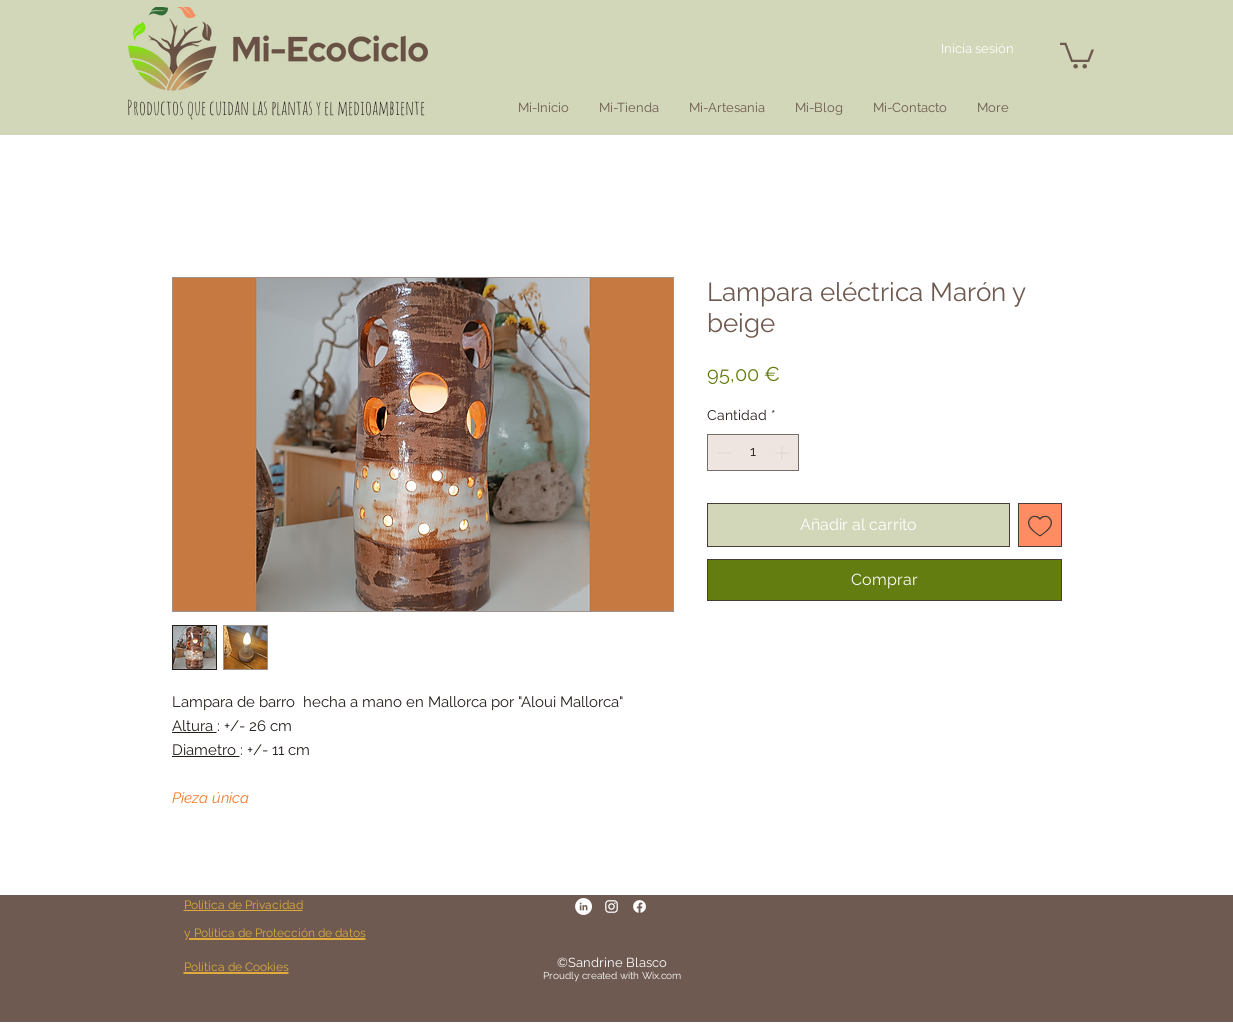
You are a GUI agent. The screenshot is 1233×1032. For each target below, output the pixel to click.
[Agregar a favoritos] (1040, 525)
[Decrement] (722, 452)
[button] (1077, 54)
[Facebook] (639, 906)
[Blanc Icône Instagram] (611, 906)
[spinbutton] (753, 452)
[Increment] (783, 452)
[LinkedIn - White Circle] (583, 906)
